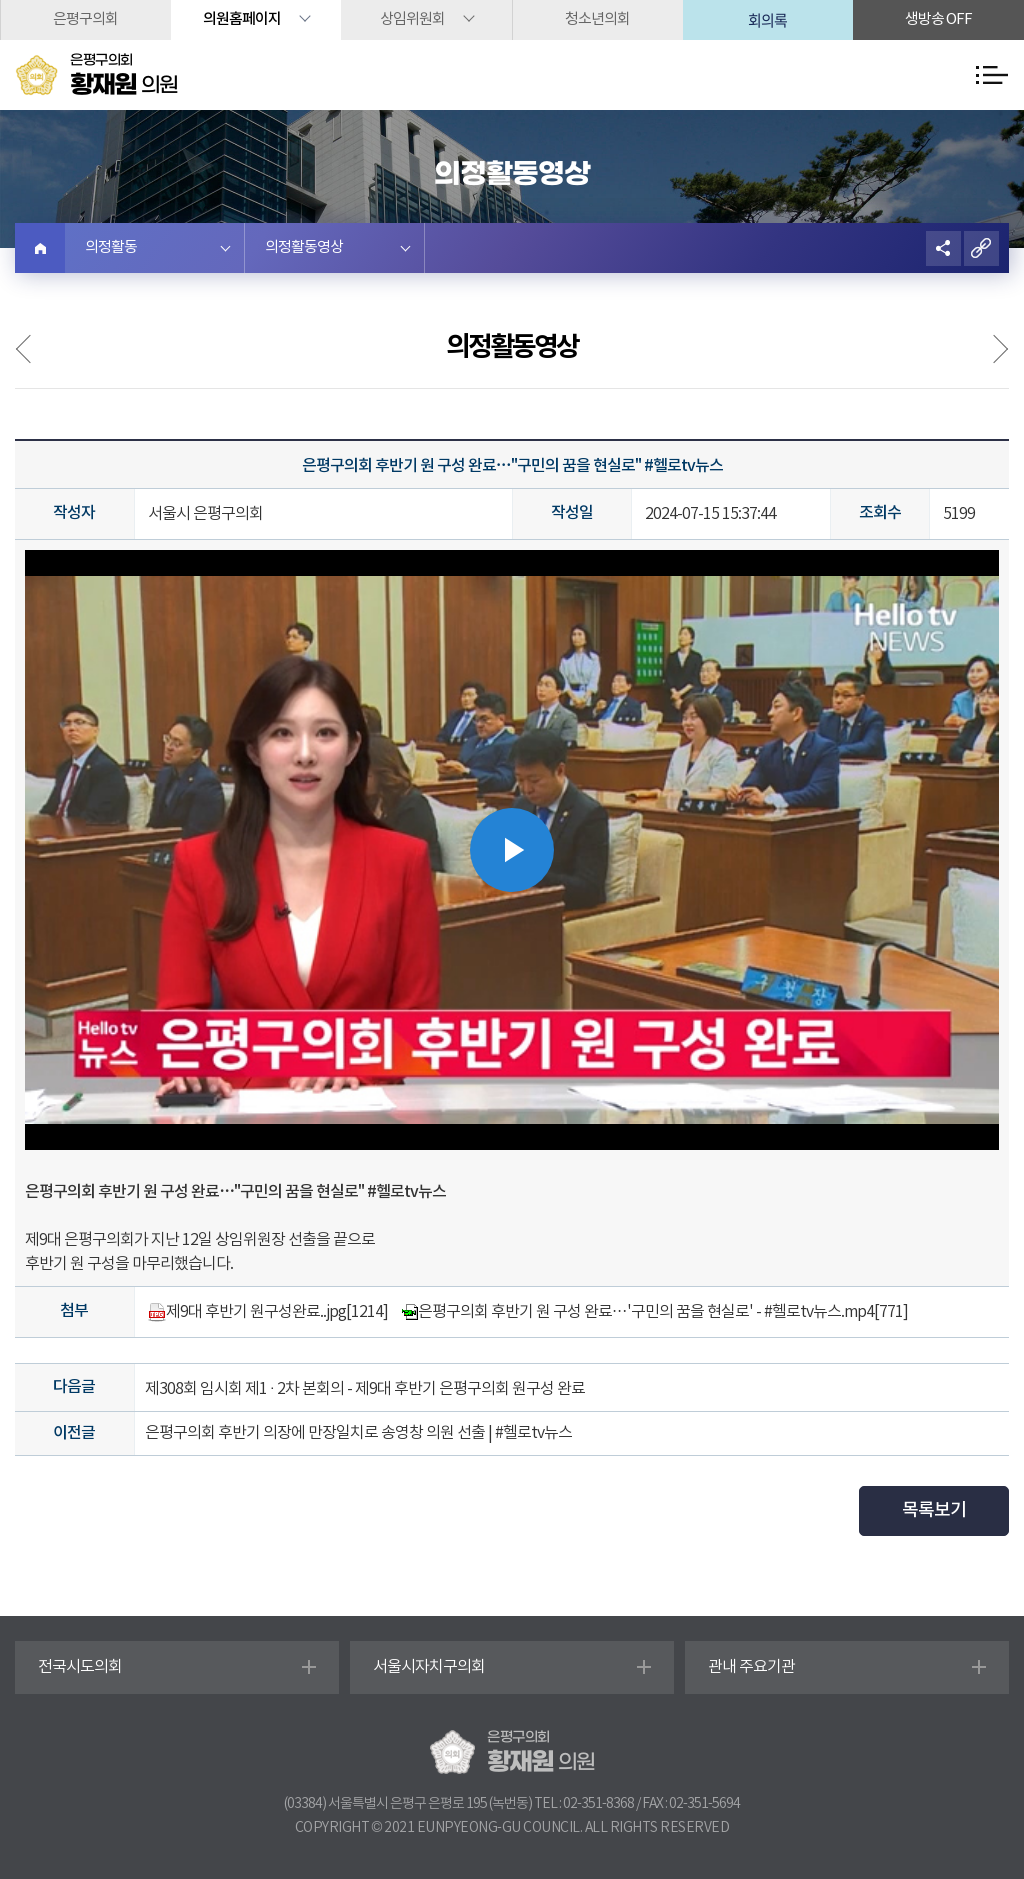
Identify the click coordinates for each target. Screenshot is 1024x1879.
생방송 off (938, 19)
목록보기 (934, 1510)
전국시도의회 (80, 1667)
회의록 (767, 20)
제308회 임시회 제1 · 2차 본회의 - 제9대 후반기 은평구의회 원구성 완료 (365, 1389)
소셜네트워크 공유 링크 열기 (943, 248)
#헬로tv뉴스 (406, 1192)
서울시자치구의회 (429, 1667)
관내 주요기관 (751, 1667)
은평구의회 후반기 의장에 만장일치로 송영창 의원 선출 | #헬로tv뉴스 (358, 1433)
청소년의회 (597, 19)
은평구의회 (85, 19)
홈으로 (40, 248)
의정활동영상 (304, 247)
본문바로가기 (0, 0)
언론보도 (988, 349)
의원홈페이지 (242, 19)
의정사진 (36, 349)
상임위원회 (412, 19)
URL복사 (981, 248)
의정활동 (111, 247)
